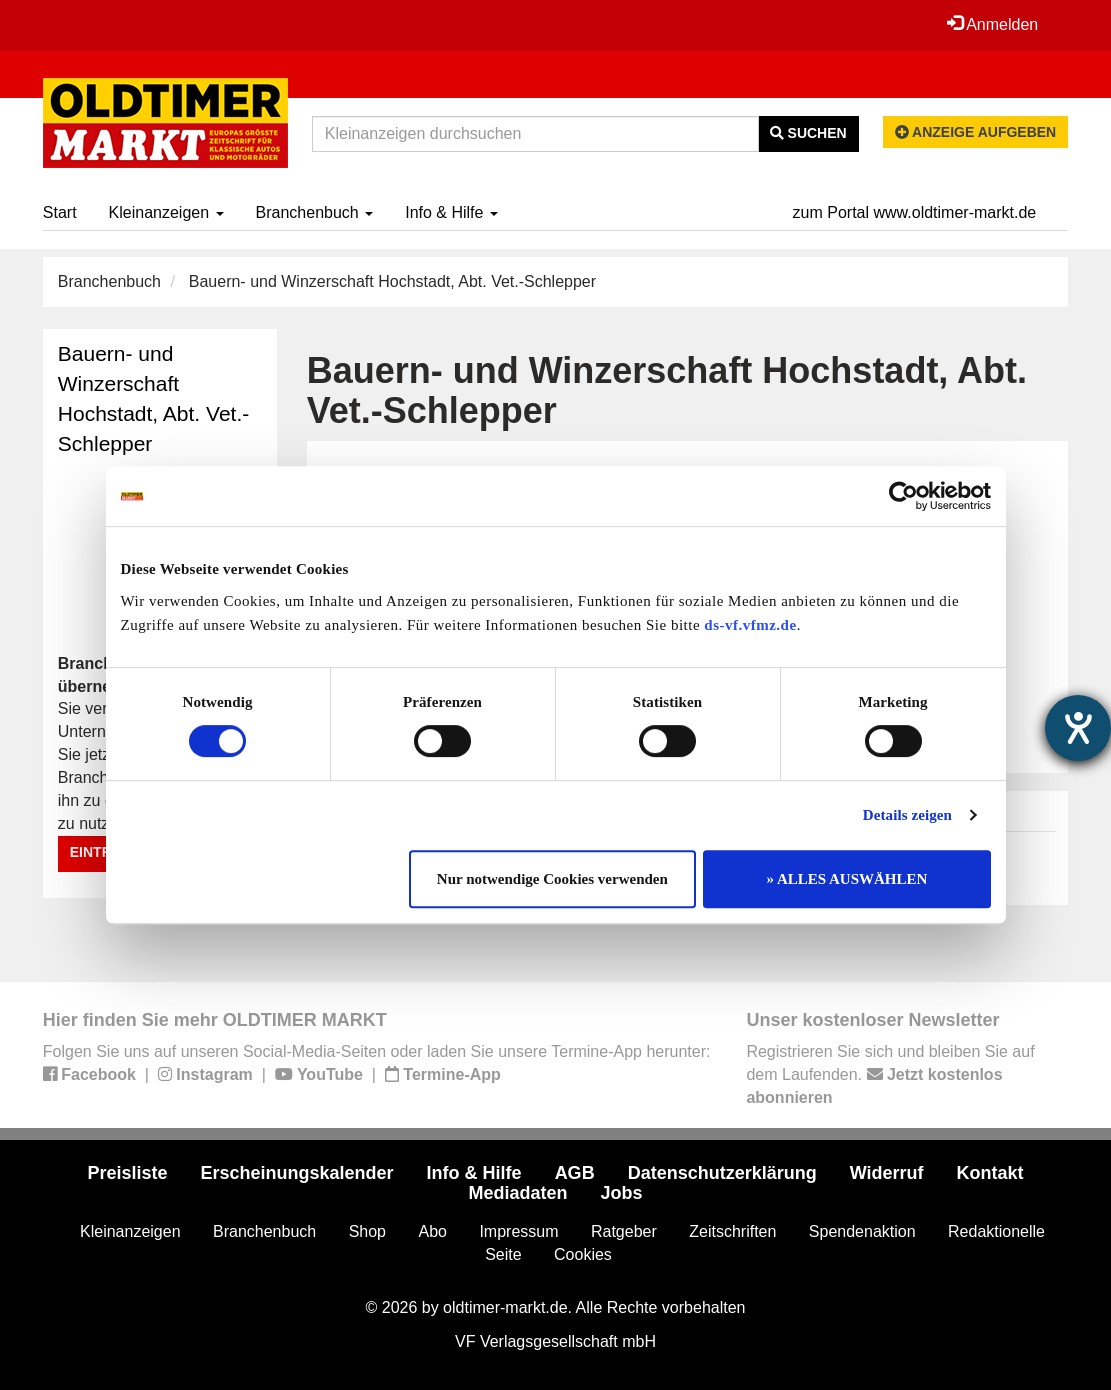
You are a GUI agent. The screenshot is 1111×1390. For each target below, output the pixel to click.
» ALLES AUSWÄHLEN (847, 879)
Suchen (808, 133)
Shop (367, 1231)
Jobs (622, 1193)
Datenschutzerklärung (722, 1173)
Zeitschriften (732, 1231)
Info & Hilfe (451, 212)
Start (60, 212)
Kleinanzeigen (166, 212)
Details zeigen (907, 815)
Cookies (583, 1254)
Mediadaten (517, 1193)
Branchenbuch (315, 212)
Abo (432, 1231)
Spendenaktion (862, 1231)
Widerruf (887, 1173)
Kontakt (990, 1173)
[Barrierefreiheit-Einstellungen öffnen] (1078, 728)
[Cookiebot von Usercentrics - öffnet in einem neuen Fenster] (903, 496)
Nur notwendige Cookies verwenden (552, 879)
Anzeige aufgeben (976, 132)
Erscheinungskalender (297, 1173)
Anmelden (993, 24)
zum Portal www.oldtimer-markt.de (915, 212)
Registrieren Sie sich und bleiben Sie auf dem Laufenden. (890, 1074)
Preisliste (127, 1173)
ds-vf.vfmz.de (750, 625)
